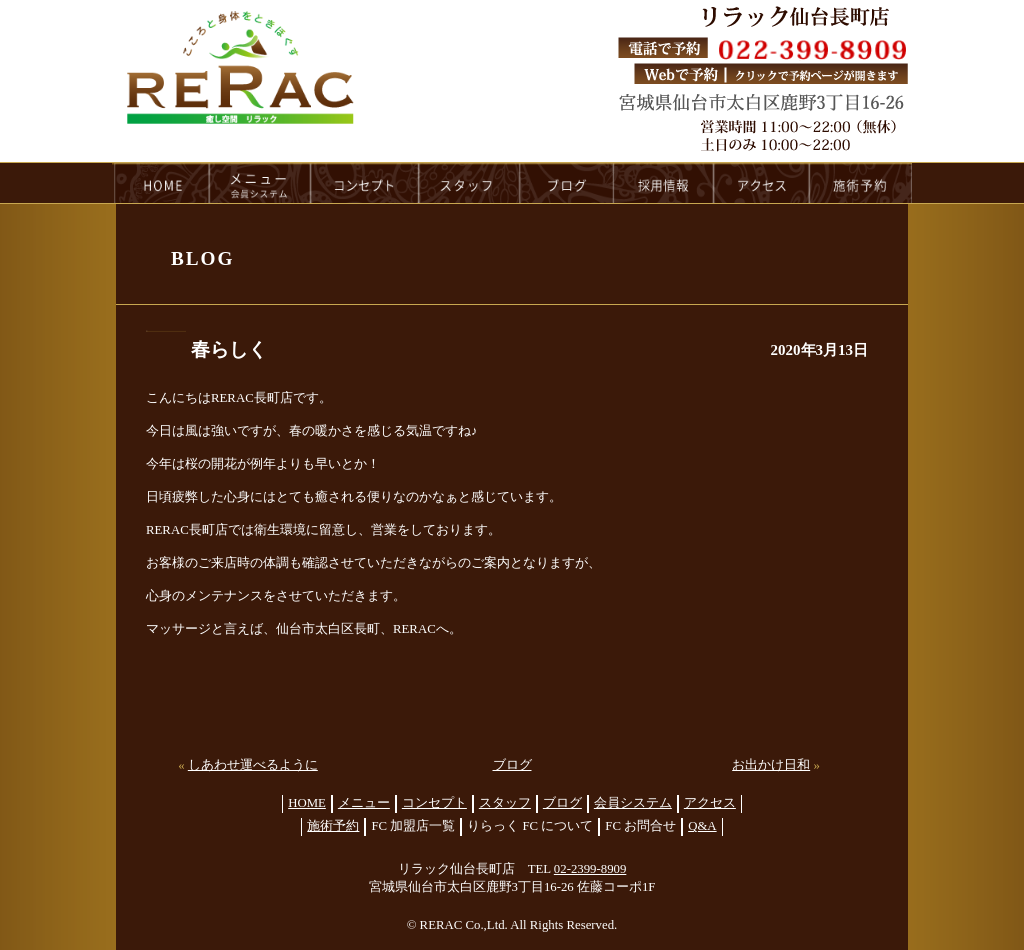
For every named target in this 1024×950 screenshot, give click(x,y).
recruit (664, 183)
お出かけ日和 (771, 765)
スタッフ (505, 803)
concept (365, 183)
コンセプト (434, 803)
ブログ (512, 765)
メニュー (364, 803)
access (762, 183)
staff (469, 183)
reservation (861, 183)
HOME (161, 183)
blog (567, 183)
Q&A (702, 826)
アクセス (710, 803)
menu (260, 183)
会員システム (633, 803)
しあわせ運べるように (253, 765)
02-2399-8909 (590, 869)
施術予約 (333, 826)
